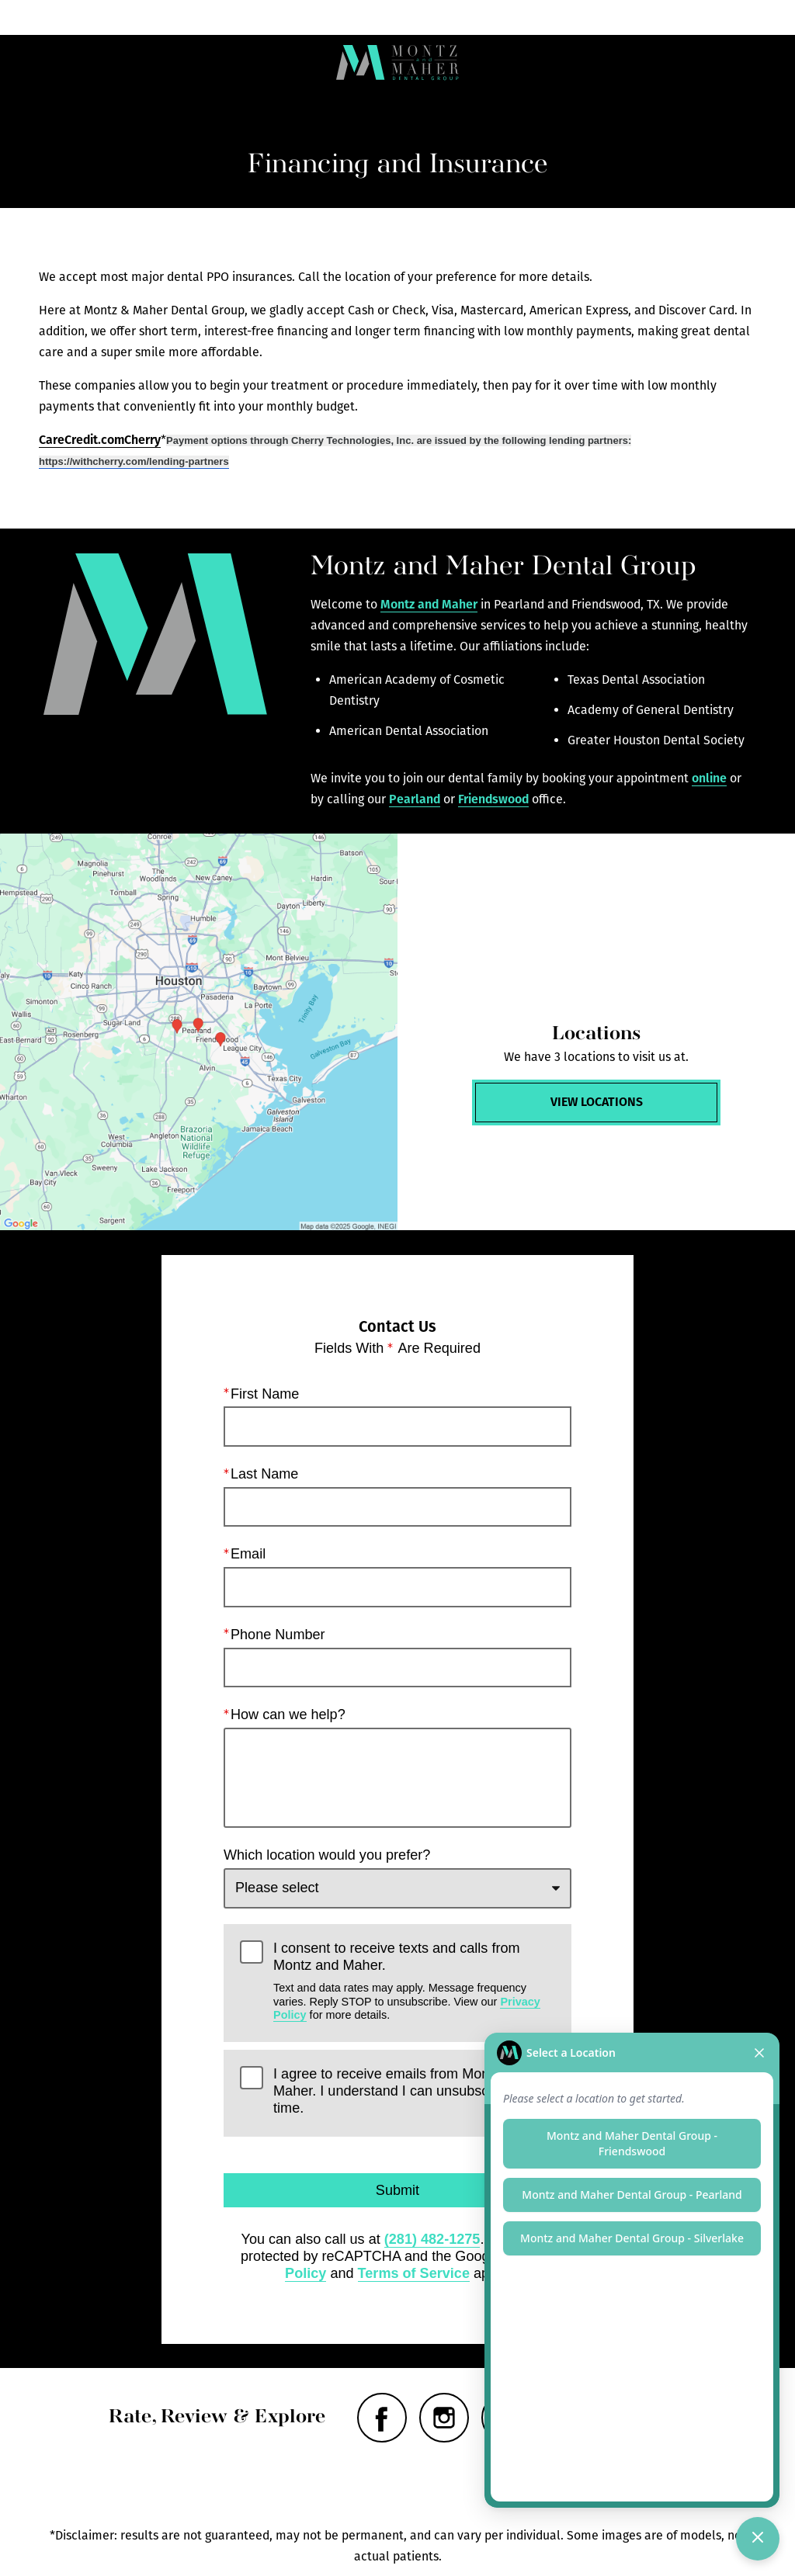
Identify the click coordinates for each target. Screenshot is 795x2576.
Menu (92, 17)
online (709, 778)
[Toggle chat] (757, 2538)
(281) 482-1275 (432, 2239)
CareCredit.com (81, 439)
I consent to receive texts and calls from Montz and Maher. (414, 1980)
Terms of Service (414, 2272)
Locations (291, 17)
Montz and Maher (428, 604)
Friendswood (493, 799)
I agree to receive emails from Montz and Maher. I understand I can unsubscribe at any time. (413, 2090)
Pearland (414, 799)
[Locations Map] (199, 1032)
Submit (397, 2190)
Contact (694, 17)
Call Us (496, 17)
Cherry (142, 439)
